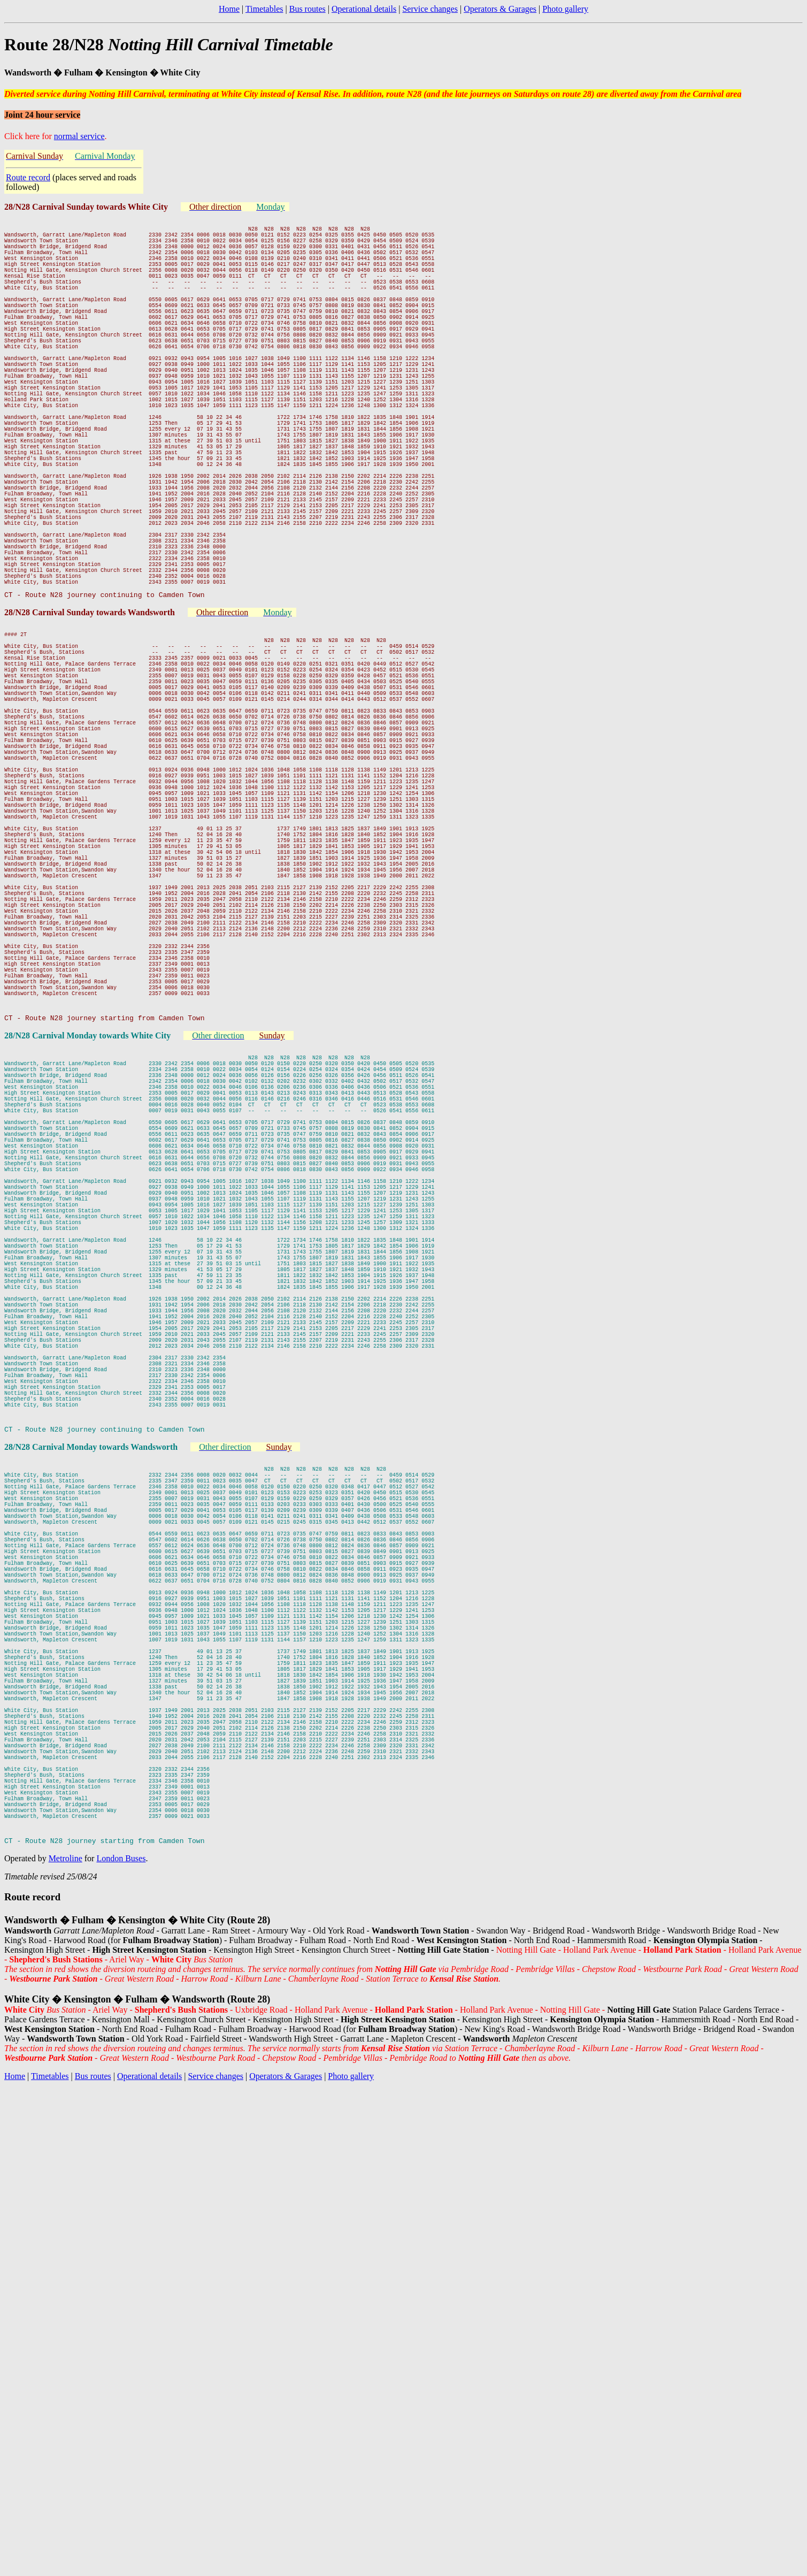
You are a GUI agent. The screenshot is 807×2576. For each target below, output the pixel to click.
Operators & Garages (500, 8)
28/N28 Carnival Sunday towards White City (87, 206)
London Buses (120, 2277)
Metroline (65, 2277)
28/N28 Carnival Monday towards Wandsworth (92, 1761)
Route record (28, 177)
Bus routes (307, 8)
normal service (79, 136)
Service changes (430, 8)
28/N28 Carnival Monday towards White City (88, 1245)
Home (229, 8)
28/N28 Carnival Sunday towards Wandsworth (90, 715)
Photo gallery (565, 8)
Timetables (264, 8)
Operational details (364, 8)
